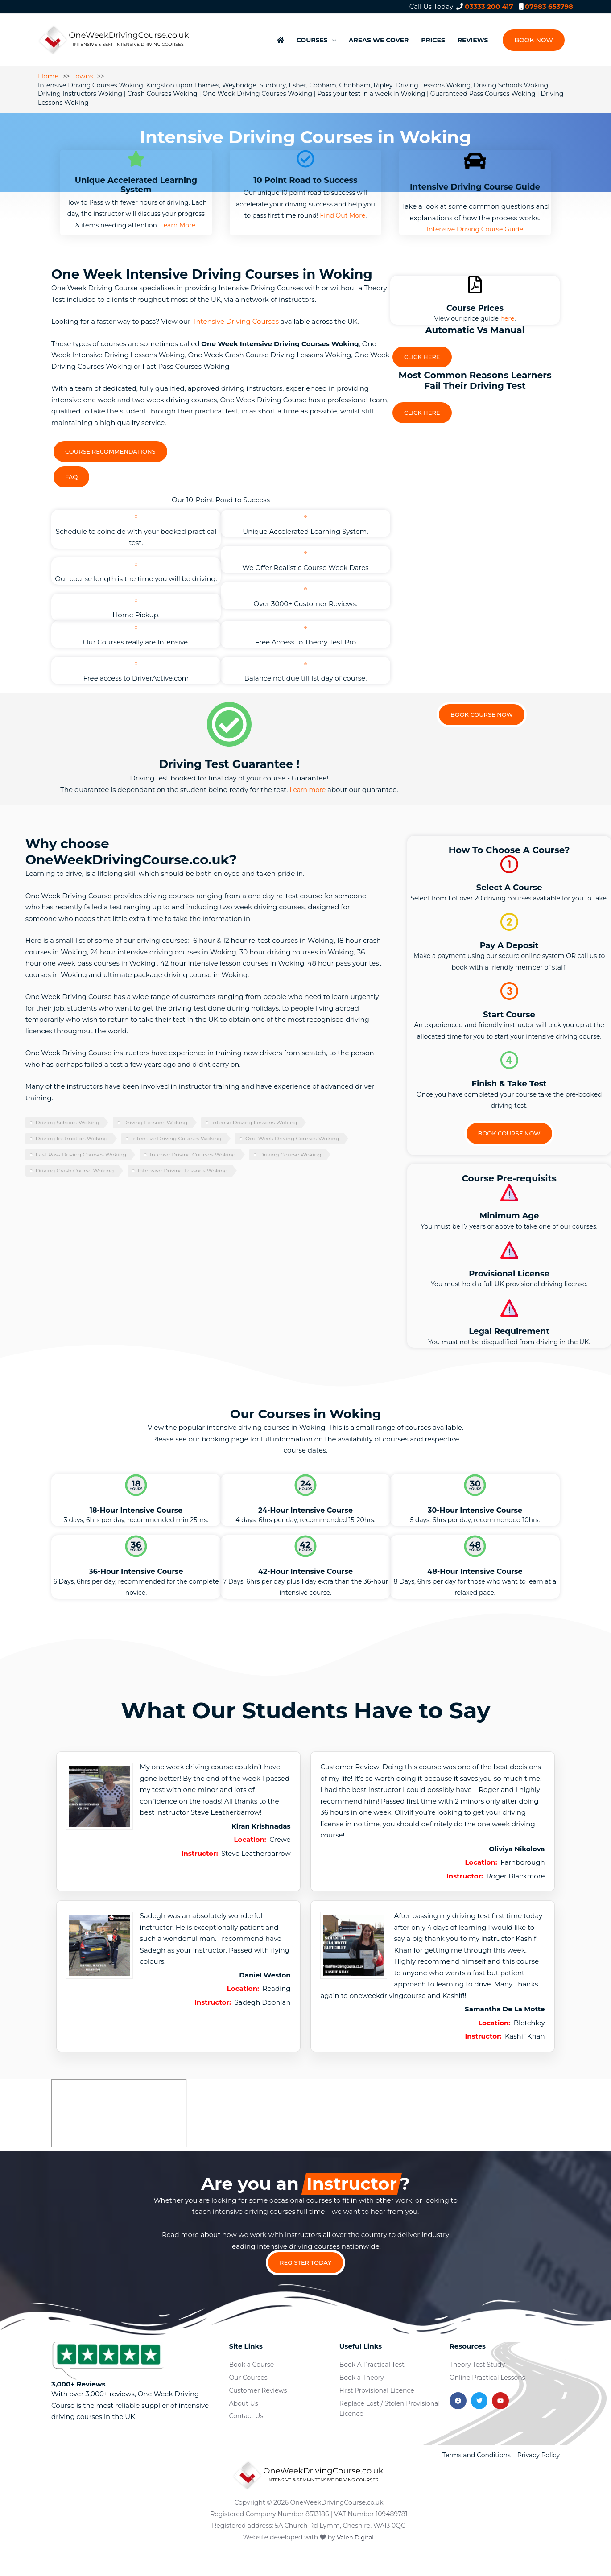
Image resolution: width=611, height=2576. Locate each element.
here (507, 309)
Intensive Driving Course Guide (475, 220)
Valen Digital (355, 2559)
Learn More (177, 216)
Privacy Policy (538, 2477)
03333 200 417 (489, 6)
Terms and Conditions (476, 2477)
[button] (533, 36)
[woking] (119, 2131)
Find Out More (342, 206)
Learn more (307, 808)
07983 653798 (549, 6)
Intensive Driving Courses (236, 312)
